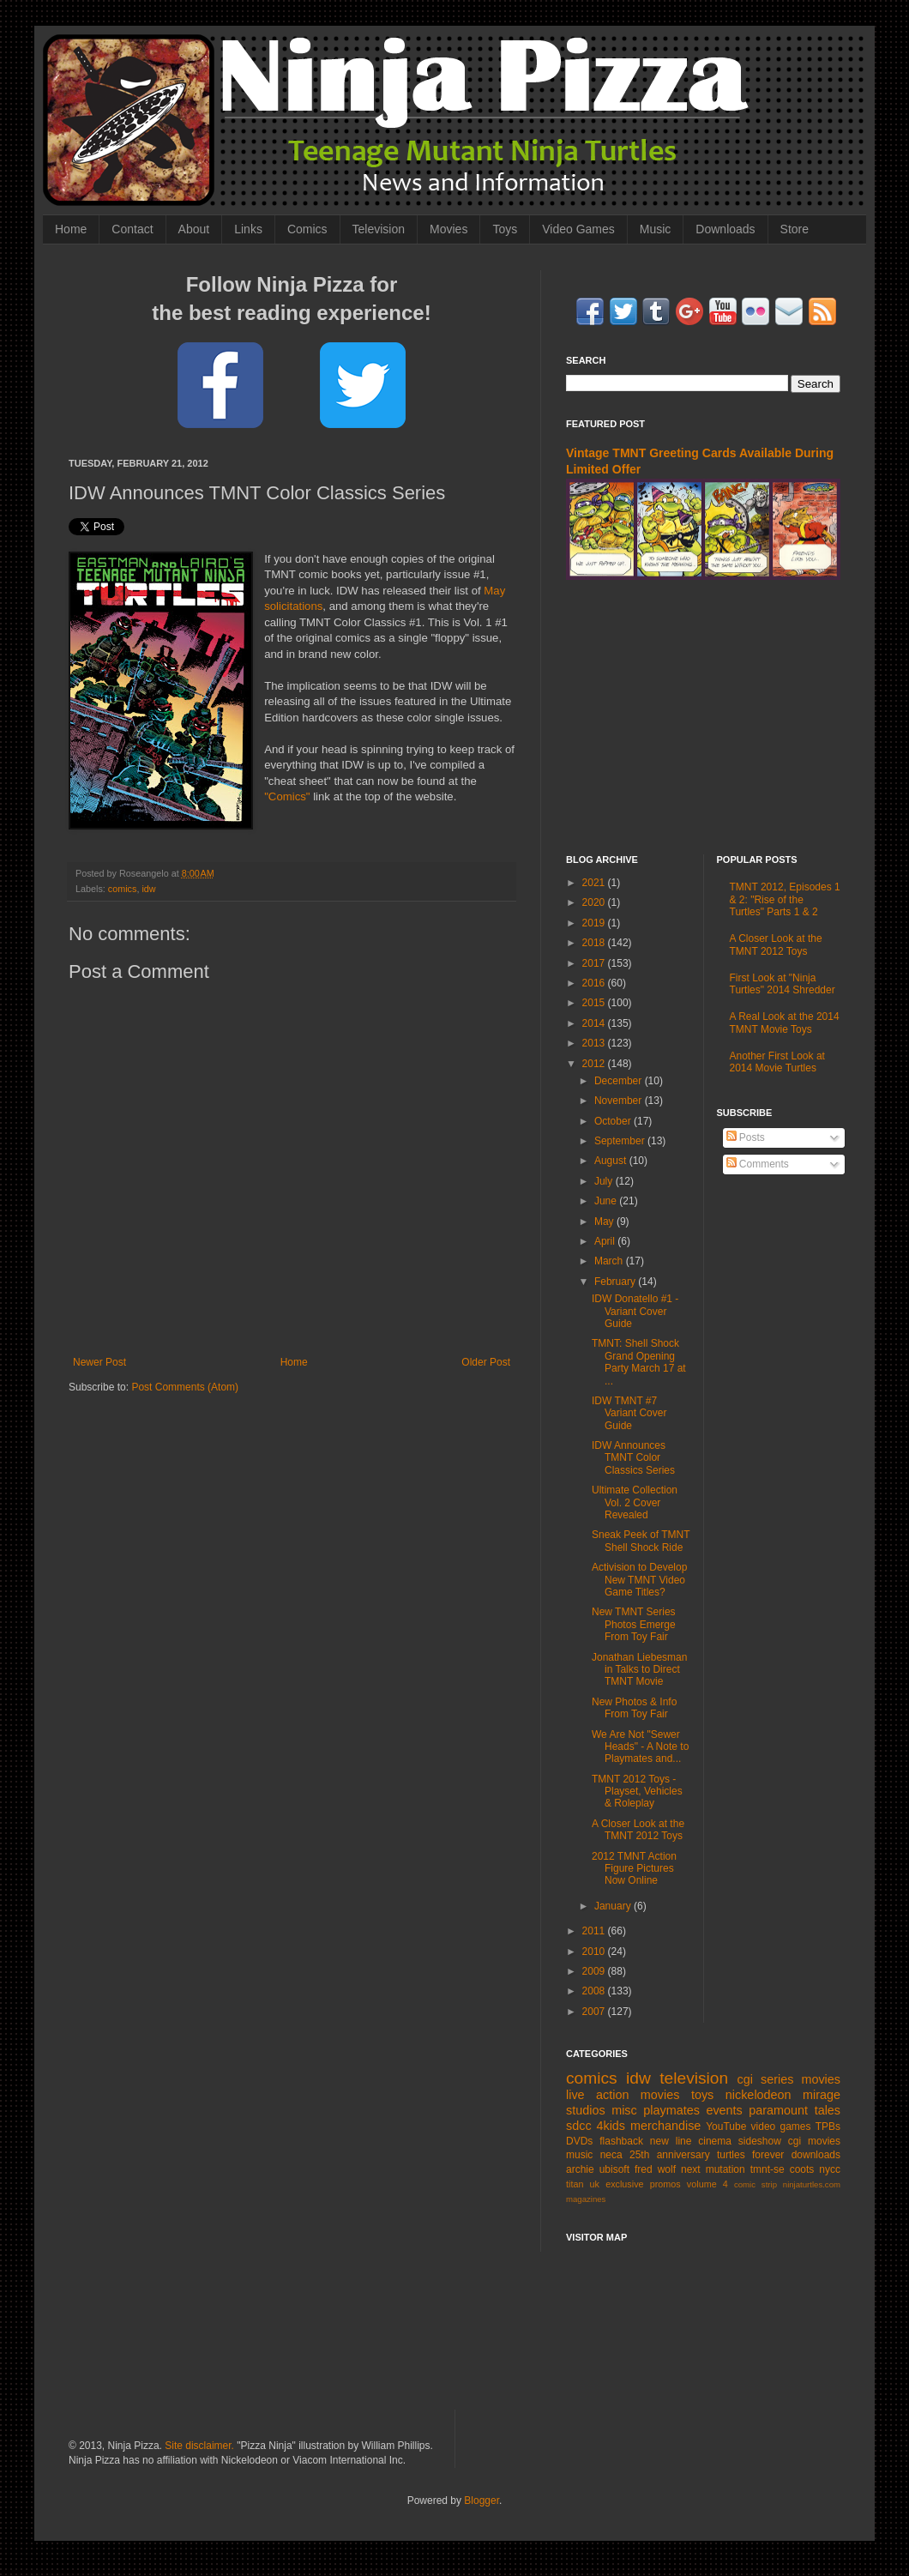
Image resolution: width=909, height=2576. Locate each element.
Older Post (485, 1362)
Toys (504, 229)
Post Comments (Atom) (184, 1387)
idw (148, 889)
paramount (778, 2110)
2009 (595, 1971)
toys (702, 2095)
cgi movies (814, 2141)
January (614, 1906)
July (605, 1181)
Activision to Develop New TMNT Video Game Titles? (639, 1579)
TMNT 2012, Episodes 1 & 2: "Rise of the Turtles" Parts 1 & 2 (785, 899)
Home (71, 229)
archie (580, 2169)
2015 (595, 1003)
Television (378, 229)
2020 (595, 902)
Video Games (578, 229)
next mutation (713, 2169)
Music (655, 229)
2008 (595, 1991)
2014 (595, 1023)
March (610, 1261)
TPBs (828, 2127)
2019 (595, 923)
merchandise (665, 2126)
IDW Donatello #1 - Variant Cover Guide (635, 1311)
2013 (595, 1043)
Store (794, 229)
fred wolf (655, 2169)
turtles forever (750, 2155)
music (579, 2155)
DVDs (579, 2141)
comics (122, 889)
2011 (595, 1931)
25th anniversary (669, 2155)
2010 (595, 1952)
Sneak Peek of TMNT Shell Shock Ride (640, 1541)
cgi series (765, 2079)
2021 (595, 883)
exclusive (624, 2184)
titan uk (582, 2184)
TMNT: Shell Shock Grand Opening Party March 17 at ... (639, 1361)
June (606, 1201)
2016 (595, 983)
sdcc (579, 2126)
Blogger (481, 2501)
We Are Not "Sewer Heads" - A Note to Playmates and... (640, 1746)
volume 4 (707, 2184)
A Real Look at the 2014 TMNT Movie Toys (785, 1022)
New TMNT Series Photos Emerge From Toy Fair (634, 1624)
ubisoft (614, 2169)
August (611, 1161)
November (619, 1101)
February (616, 1282)
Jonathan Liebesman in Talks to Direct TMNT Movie (639, 1669)
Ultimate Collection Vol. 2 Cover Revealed (634, 1502)
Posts (745, 1137)
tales (827, 2110)
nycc (829, 2169)
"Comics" (287, 796)
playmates (671, 2110)
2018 (595, 943)
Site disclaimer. (199, 2446)
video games (781, 2127)
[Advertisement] (703, 717)
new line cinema (690, 2141)
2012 (595, 1064)
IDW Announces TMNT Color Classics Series (633, 1457)
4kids (610, 2126)
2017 (595, 963)
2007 (595, 2012)
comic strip (755, 2184)
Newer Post (99, 1362)
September (620, 1141)
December (619, 1081)
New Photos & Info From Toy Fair (634, 1708)
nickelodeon (758, 2095)
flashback (621, 2141)
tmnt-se (767, 2169)
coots (802, 2169)
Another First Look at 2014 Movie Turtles (777, 1062)
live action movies (622, 2095)
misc (624, 2110)
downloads (816, 2155)
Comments (757, 1164)
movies (820, 2079)
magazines (585, 2199)
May (605, 1222)
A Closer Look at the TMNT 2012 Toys (638, 1830)
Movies (448, 229)
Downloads (725, 229)
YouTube (726, 2127)
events (724, 2110)
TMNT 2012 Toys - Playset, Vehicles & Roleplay (637, 1791)
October (614, 1121)
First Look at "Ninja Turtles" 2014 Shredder (782, 984)
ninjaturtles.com (811, 2184)
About (194, 229)
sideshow (759, 2141)
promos (665, 2184)
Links (248, 229)
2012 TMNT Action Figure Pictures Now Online (634, 1868)
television (693, 2078)
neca (611, 2155)
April (605, 1241)
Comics (307, 229)
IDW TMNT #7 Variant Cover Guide (629, 1413)
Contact (132, 229)
